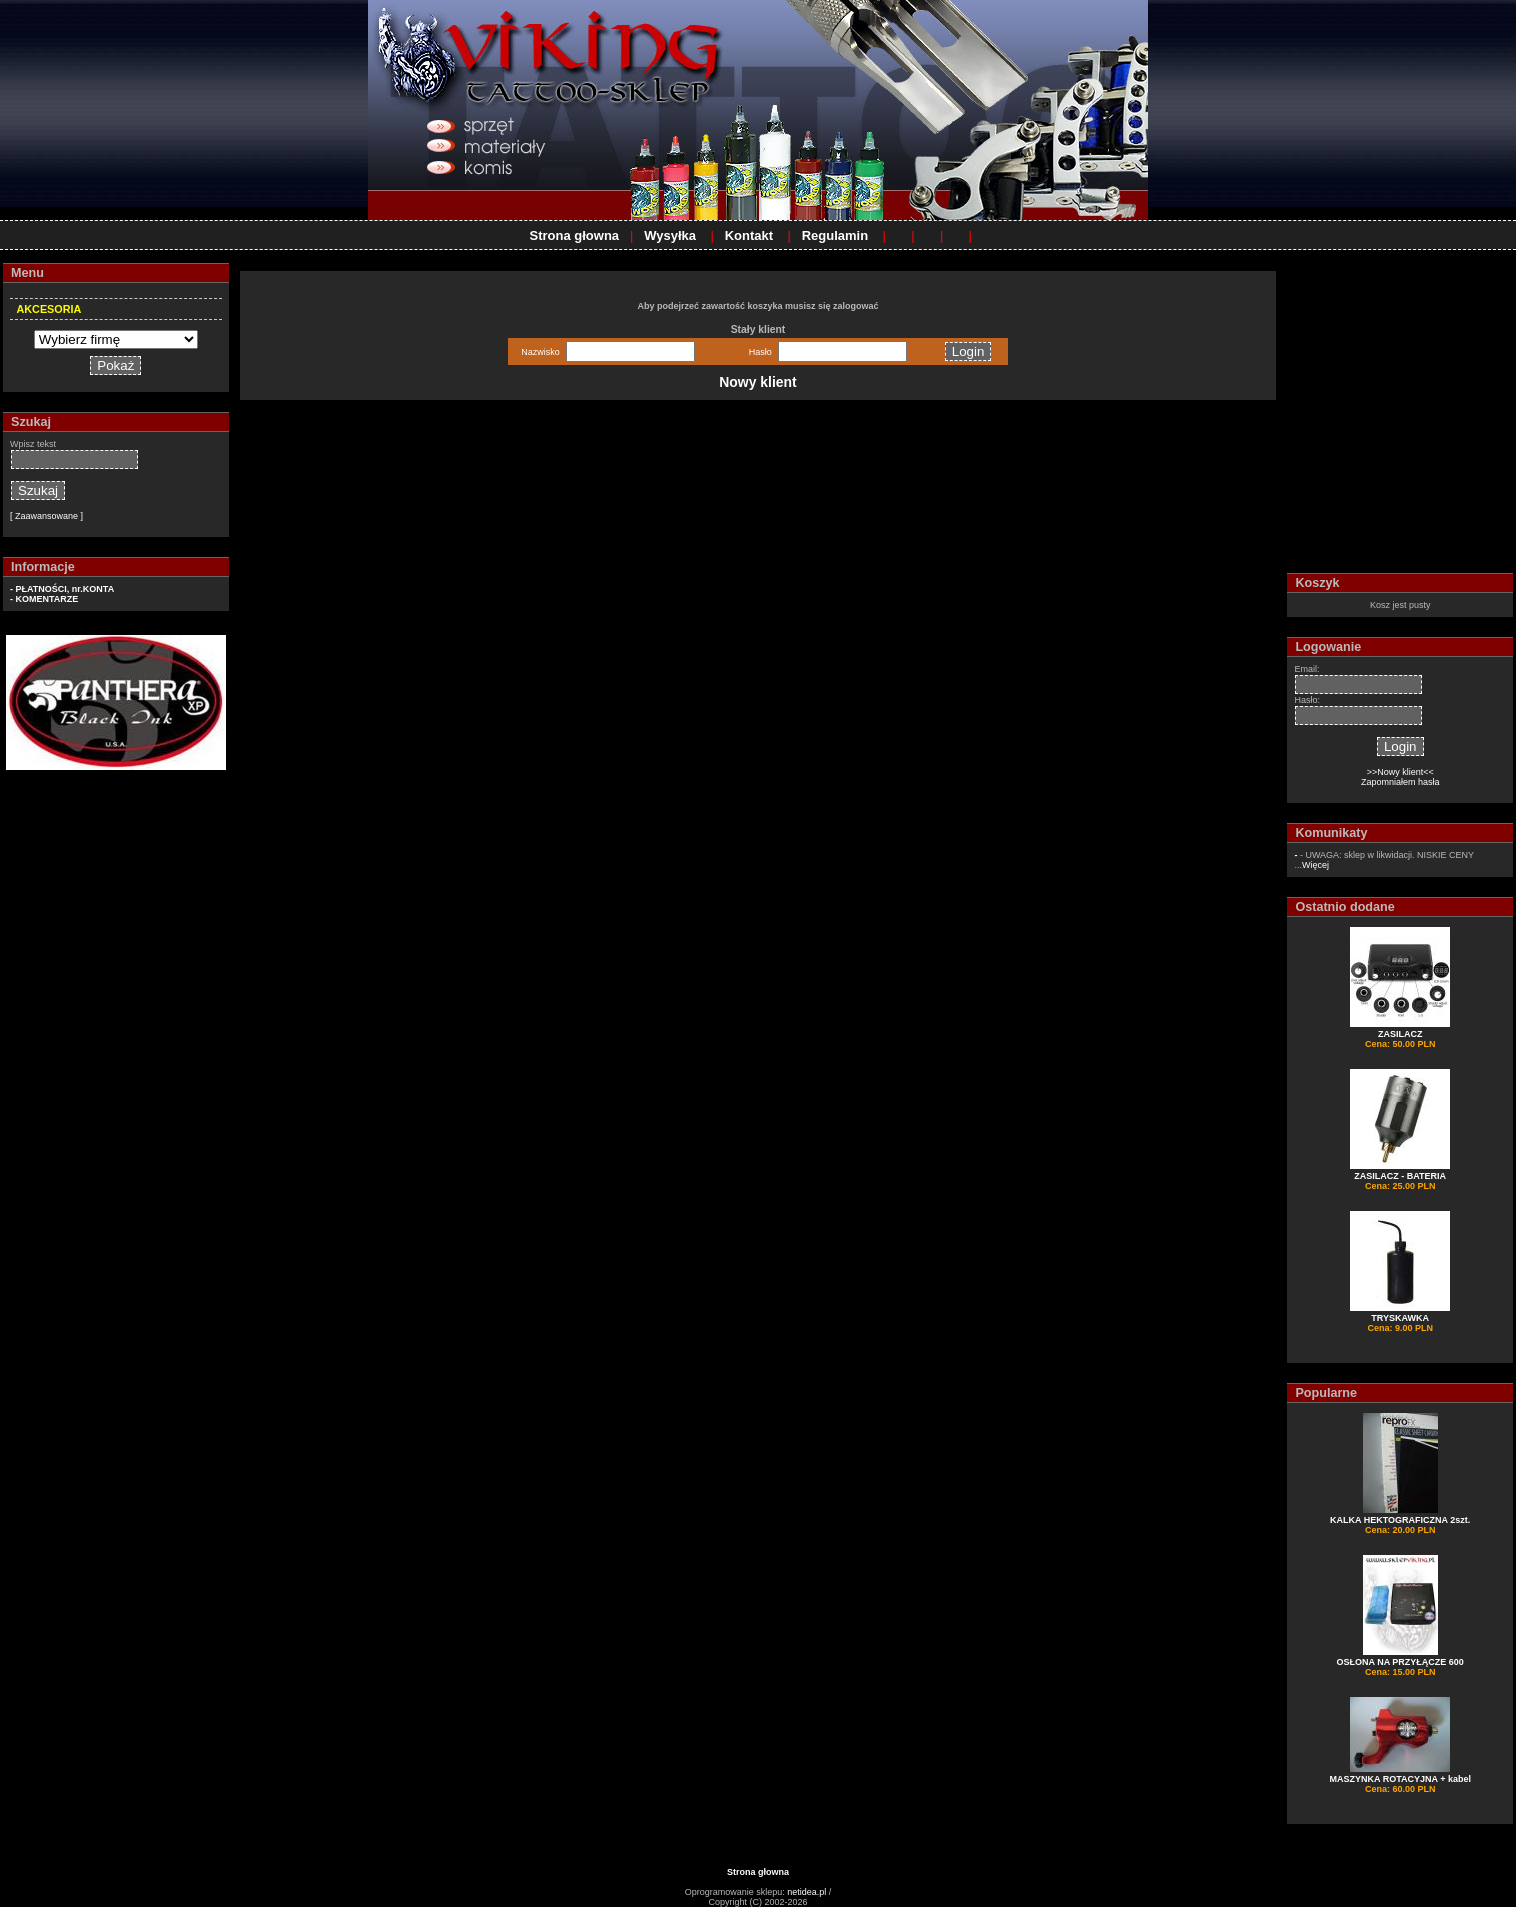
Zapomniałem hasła (1400, 782)
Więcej (1315, 865)
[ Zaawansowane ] (46, 516)
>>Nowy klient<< (1400, 772)
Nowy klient (757, 382)
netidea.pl (806, 1892)
